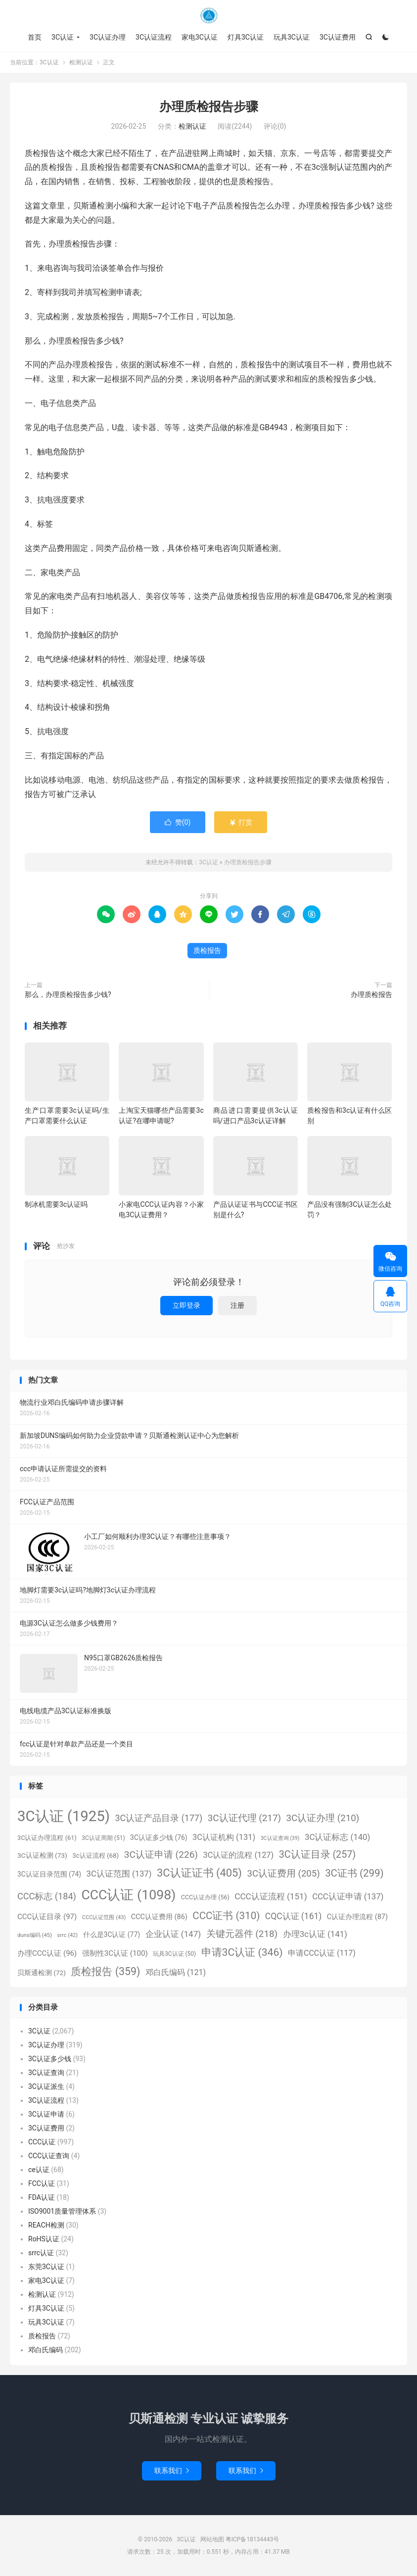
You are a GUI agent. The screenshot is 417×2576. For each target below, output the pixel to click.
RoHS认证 (43, 2239)
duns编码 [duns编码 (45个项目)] (34, 1935)
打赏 (240, 822)
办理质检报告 (371, 994)
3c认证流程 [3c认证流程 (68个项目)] (95, 1855)
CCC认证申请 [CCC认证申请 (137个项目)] (347, 1896)
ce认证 (38, 2170)
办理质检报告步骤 (208, 106)
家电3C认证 (200, 37)
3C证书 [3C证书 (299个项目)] (354, 1873)
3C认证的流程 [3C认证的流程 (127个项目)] (238, 1855)
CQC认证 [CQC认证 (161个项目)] (293, 1916)
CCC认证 (41, 2142)
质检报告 (207, 950)
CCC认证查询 (48, 2156)
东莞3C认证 (46, 2267)
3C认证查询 (46, 2073)
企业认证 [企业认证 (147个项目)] (173, 1934)
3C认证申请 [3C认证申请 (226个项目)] (161, 1854)
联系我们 (171, 2471)
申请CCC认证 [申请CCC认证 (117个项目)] (322, 1953)
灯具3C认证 (246, 37)
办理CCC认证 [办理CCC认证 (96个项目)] (47, 1953)
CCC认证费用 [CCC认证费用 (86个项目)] (159, 1917)
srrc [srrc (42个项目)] (67, 1935)
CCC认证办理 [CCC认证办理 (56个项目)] (205, 1897)
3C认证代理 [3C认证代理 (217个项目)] (244, 1818)
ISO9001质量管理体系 (62, 2211)
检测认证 (81, 62)
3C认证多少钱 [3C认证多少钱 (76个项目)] (158, 1837)
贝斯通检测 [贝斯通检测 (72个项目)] (41, 1973)
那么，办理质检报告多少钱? (68, 994)
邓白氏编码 (45, 2350)
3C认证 (209, 15)
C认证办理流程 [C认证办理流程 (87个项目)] (357, 1917)
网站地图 (212, 2539)
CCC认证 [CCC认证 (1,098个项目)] (128, 1895)
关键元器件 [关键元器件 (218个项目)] (242, 1933)
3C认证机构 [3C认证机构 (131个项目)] (223, 1837)
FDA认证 (41, 2197)
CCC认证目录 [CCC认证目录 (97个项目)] (47, 1916)
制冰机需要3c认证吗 (56, 1204)
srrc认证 (41, 2253)
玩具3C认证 (292, 37)
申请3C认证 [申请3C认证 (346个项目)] (242, 1952)
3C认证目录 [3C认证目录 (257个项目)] (317, 1854)
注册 (237, 1305)
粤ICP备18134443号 (252, 2539)
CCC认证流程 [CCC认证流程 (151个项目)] (270, 1896)
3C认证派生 (46, 2086)
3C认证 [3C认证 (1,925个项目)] (63, 1816)
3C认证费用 (338, 37)
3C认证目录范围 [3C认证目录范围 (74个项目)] (49, 1874)
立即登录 (186, 1305)
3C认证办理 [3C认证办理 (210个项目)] (323, 1818)
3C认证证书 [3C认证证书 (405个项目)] (199, 1873)
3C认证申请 (46, 2114)
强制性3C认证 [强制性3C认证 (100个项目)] (115, 1953)
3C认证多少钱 (49, 2059)
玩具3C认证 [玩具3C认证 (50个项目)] (174, 1953)
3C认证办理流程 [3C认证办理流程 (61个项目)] (47, 1837)
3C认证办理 (108, 37)
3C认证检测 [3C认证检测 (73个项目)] (42, 1855)
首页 (35, 37)
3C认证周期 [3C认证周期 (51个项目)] (103, 1837)
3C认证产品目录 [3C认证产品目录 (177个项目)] (159, 1818)
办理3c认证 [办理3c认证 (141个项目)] (315, 1934)
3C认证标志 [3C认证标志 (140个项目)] (337, 1837)
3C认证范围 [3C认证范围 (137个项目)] (119, 1874)
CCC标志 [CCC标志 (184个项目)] (46, 1896)
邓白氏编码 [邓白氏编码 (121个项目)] (175, 1972)
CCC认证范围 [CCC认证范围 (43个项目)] (104, 1917)
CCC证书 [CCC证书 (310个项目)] (226, 1916)
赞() (178, 822)
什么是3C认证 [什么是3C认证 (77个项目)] (111, 1934)
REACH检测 (46, 2225)
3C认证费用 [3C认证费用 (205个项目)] (283, 1873)
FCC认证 (41, 2183)
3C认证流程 (154, 37)
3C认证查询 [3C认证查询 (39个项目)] (280, 1838)
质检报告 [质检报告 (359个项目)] (105, 1971)
